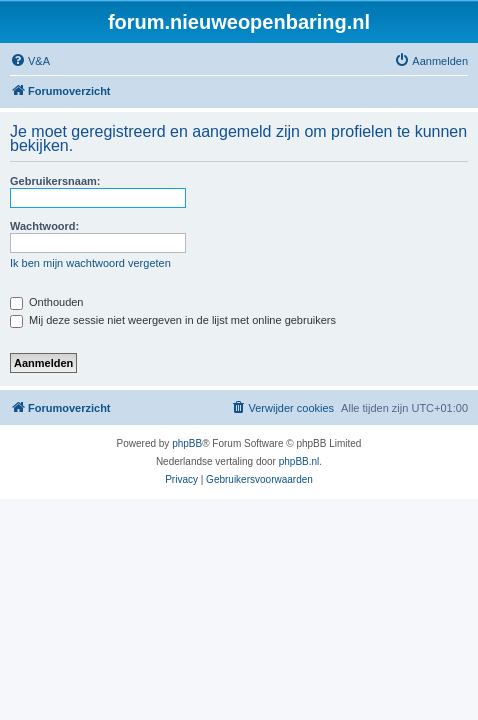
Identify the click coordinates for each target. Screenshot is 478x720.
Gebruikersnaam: (55, 181)
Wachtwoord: (44, 226)
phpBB (187, 443)
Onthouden (47, 302)
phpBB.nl (299, 461)
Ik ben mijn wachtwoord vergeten (90, 263)
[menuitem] (30, 61)
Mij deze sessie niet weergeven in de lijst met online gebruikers (173, 320)
